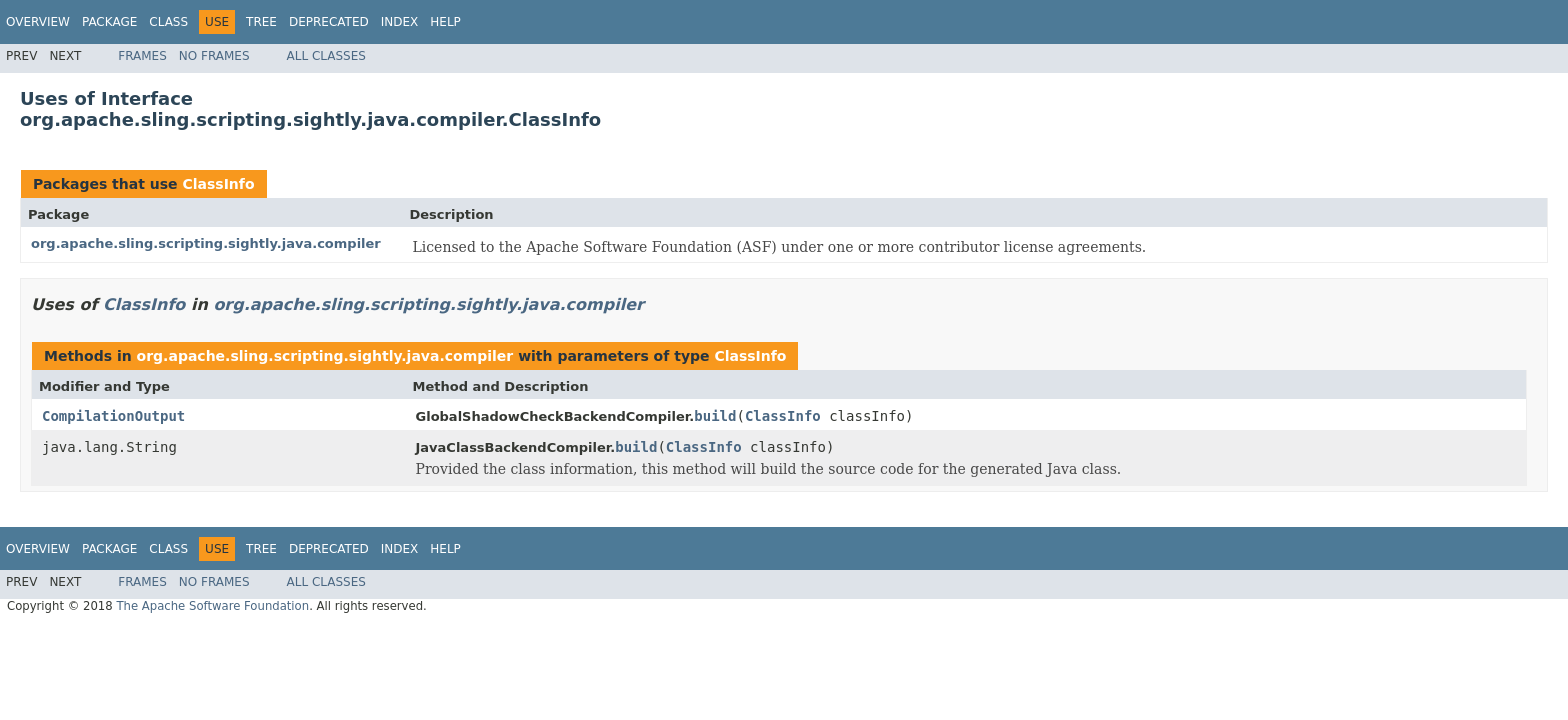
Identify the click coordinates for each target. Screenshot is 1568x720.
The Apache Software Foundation (212, 606)
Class (168, 22)
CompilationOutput (113, 416)
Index (400, 22)
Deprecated (329, 22)
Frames (142, 56)
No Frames (214, 56)
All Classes (326, 56)
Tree (261, 22)
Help (445, 22)
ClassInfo (218, 184)
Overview (38, 22)
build (715, 416)
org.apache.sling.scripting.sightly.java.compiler (206, 243)
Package (109, 22)
